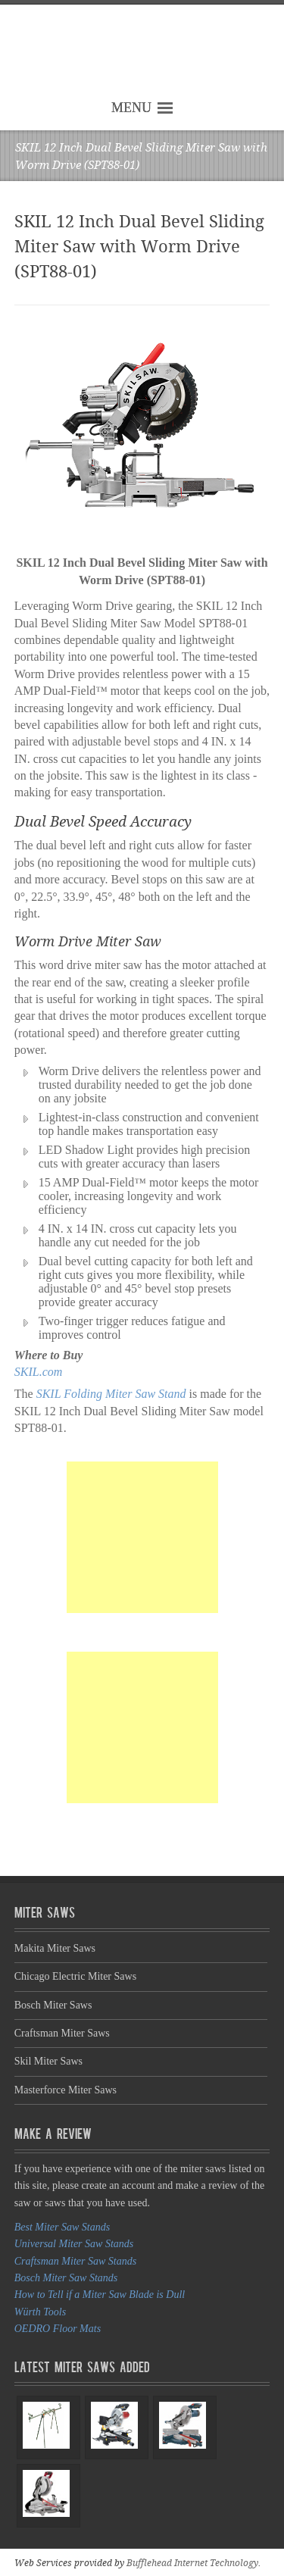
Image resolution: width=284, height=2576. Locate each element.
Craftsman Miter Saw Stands (75, 2261)
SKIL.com (38, 1371)
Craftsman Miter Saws (62, 2033)
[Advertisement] (142, 1537)
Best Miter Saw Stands (62, 2227)
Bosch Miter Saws (53, 2005)
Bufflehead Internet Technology (192, 2563)
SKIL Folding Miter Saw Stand (111, 1393)
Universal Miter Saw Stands (74, 2243)
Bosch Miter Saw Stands (66, 2278)
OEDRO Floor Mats (57, 2328)
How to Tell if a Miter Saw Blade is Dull (99, 2294)
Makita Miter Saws (54, 1948)
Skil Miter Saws (48, 2061)
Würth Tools (40, 2312)
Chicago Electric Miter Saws (75, 1976)
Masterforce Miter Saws (65, 2090)
